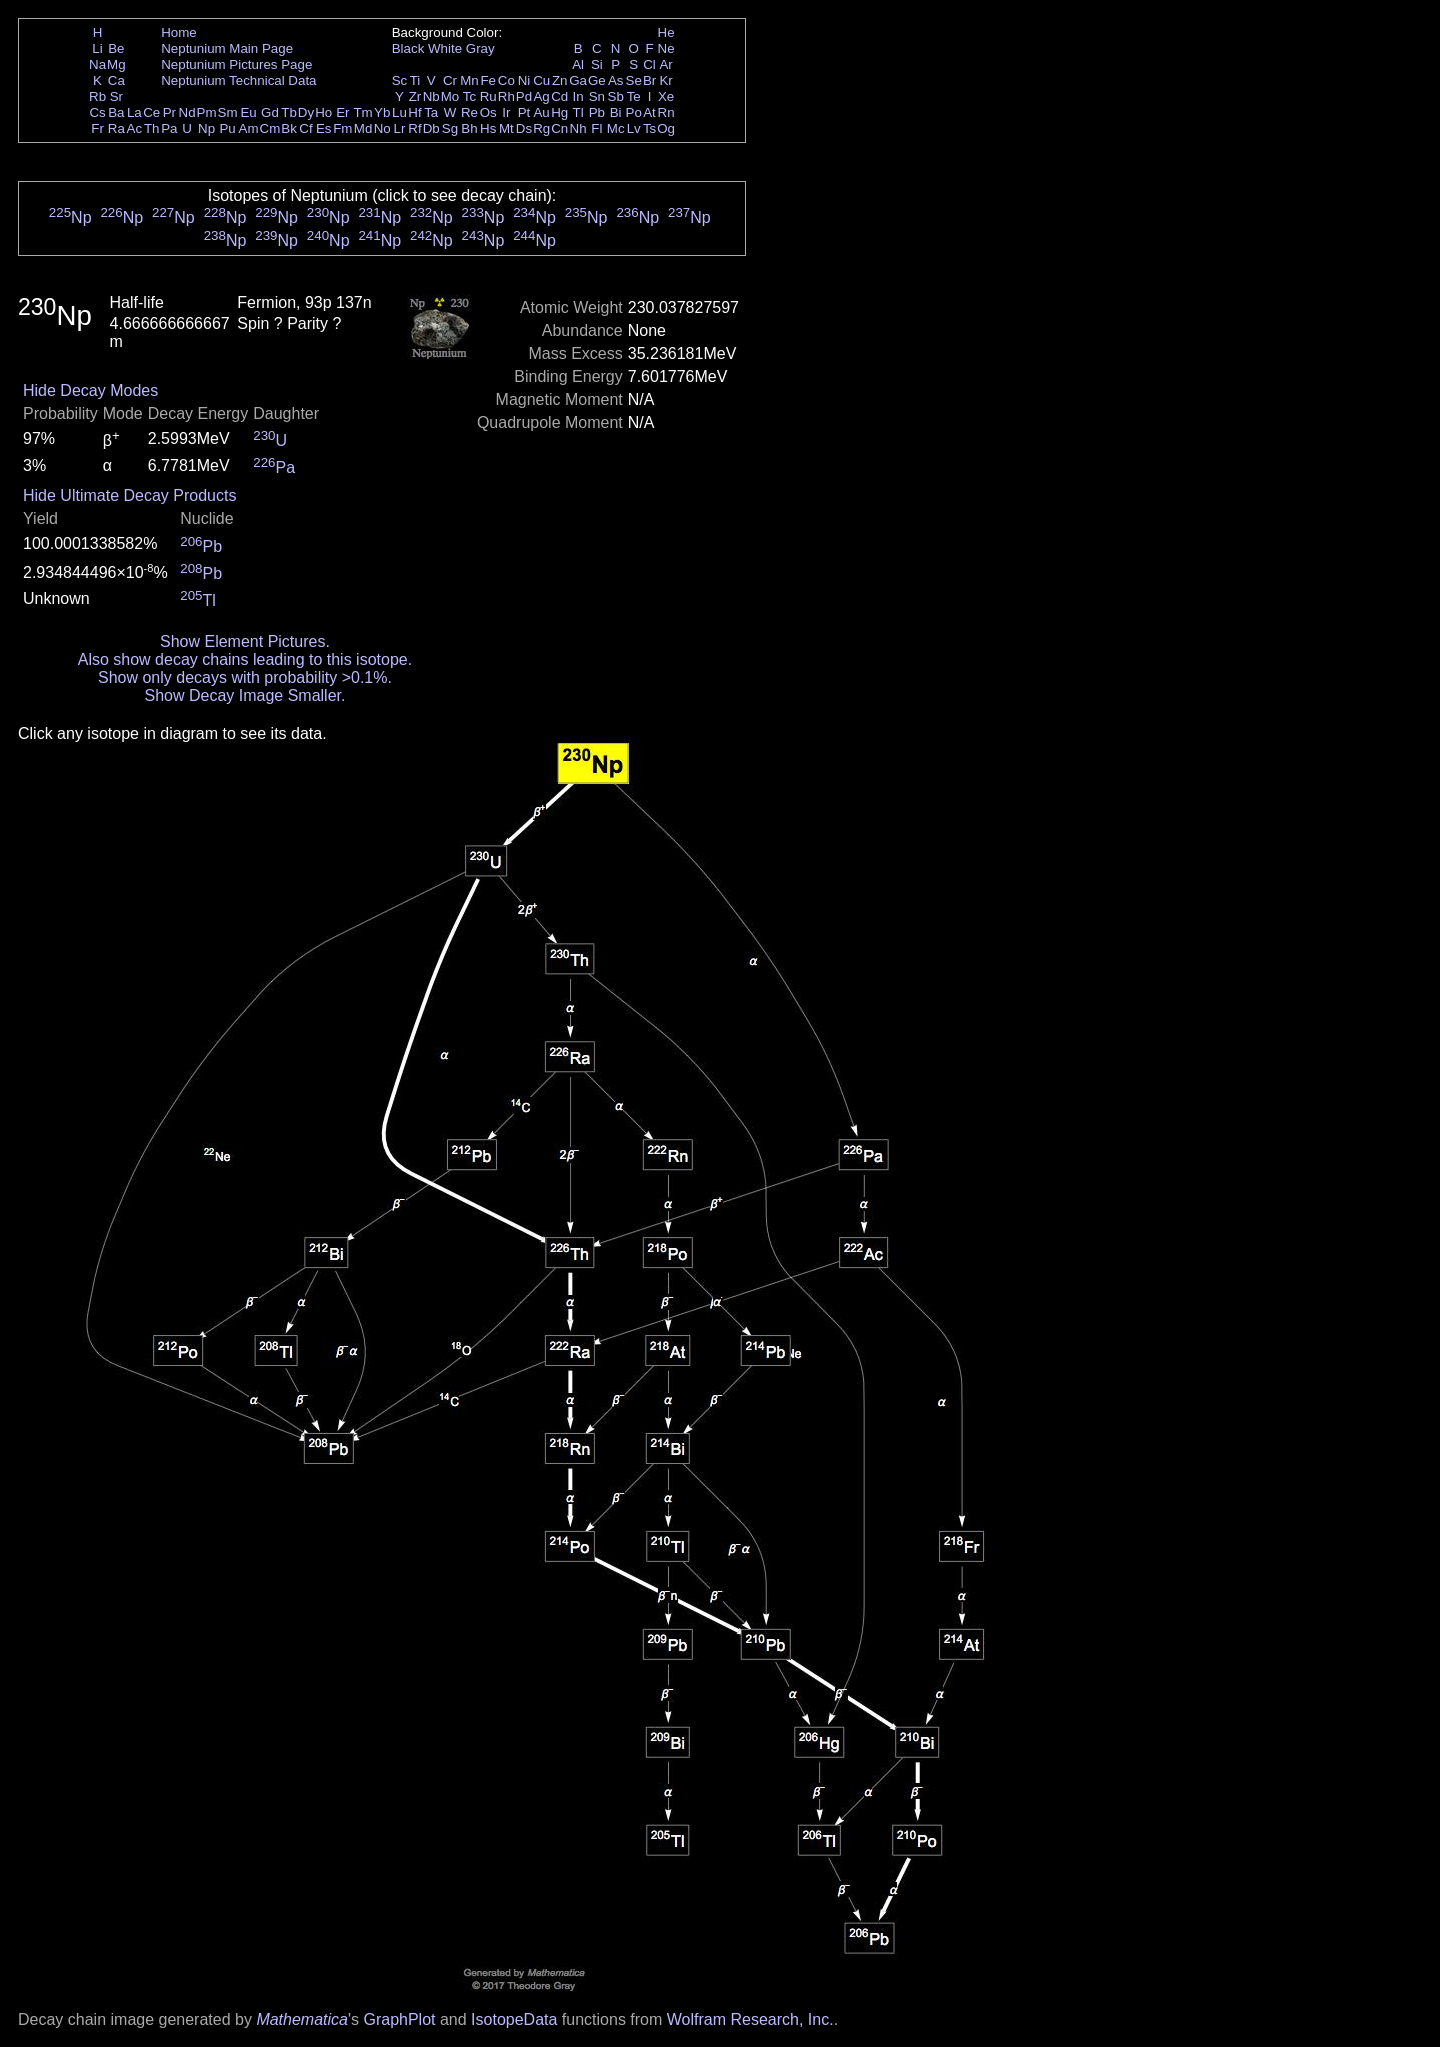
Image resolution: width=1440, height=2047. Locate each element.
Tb (289, 112)
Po (634, 112)
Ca (116, 80)
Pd (524, 96)
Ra (116, 128)
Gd (270, 112)
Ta (431, 112)
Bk (289, 128)
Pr (169, 112)
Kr (665, 80)
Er (342, 112)
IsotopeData (514, 2019)
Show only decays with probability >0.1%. (245, 677)
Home (179, 32)
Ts (649, 128)
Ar (665, 64)
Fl (596, 128)
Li (97, 48)
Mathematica (302, 2019)
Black (408, 48)
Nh (578, 128)
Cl (649, 64)
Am (249, 128)
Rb (97, 96)
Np (206, 128)
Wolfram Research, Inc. (750, 2019)
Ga (578, 80)
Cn (559, 128)
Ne (666, 48)
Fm (342, 128)
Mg (116, 64)
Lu (399, 112)
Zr (415, 96)
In (578, 96)
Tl (578, 112)
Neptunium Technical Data (238, 80)
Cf (305, 128)
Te (634, 96)
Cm (270, 128)
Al (578, 64)
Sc (400, 80)
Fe (488, 80)
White (445, 48)
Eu (248, 112)
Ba (116, 112)
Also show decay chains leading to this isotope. (245, 659)
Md (363, 128)
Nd (187, 112)
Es (324, 128)
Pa (169, 128)
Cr (450, 80)
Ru (488, 96)
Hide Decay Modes (90, 390)
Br (649, 80)
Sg (450, 128)
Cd (559, 96)
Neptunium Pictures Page (236, 64)
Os (488, 112)
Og (666, 128)
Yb (382, 112)
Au (541, 112)
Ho (323, 112)
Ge (597, 80)
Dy (306, 112)
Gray (480, 48)
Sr (116, 96)
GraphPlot (399, 2019)
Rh (506, 96)
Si (597, 64)
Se (634, 80)
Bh (469, 128)
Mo (450, 96)
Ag (541, 96)
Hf (414, 112)
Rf (414, 128)
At (649, 112)
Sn (597, 96)
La (134, 112)
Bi (616, 112)
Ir (506, 112)
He (666, 32)
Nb (431, 96)
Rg (541, 128)
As (616, 80)
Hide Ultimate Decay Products (129, 495)
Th (152, 128)
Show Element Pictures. (245, 641)
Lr (400, 128)
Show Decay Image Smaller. (244, 695)
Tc (469, 96)
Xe (666, 96)
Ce (151, 112)
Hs (488, 128)
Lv (634, 128)
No (382, 128)
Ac (135, 128)
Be (116, 48)
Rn (666, 112)
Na (97, 64)
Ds (524, 128)
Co (506, 80)
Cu (541, 80)
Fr (97, 128)
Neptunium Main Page (227, 48)
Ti (415, 80)
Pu (227, 128)
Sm (228, 112)
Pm (207, 112)
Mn (469, 80)
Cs (97, 112)
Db (431, 128)
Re (469, 112)
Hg (559, 112)
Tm (362, 112)
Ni (524, 80)
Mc (616, 128)
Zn (560, 80)
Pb (597, 112)
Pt (524, 112)
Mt (506, 128)
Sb (616, 96)
